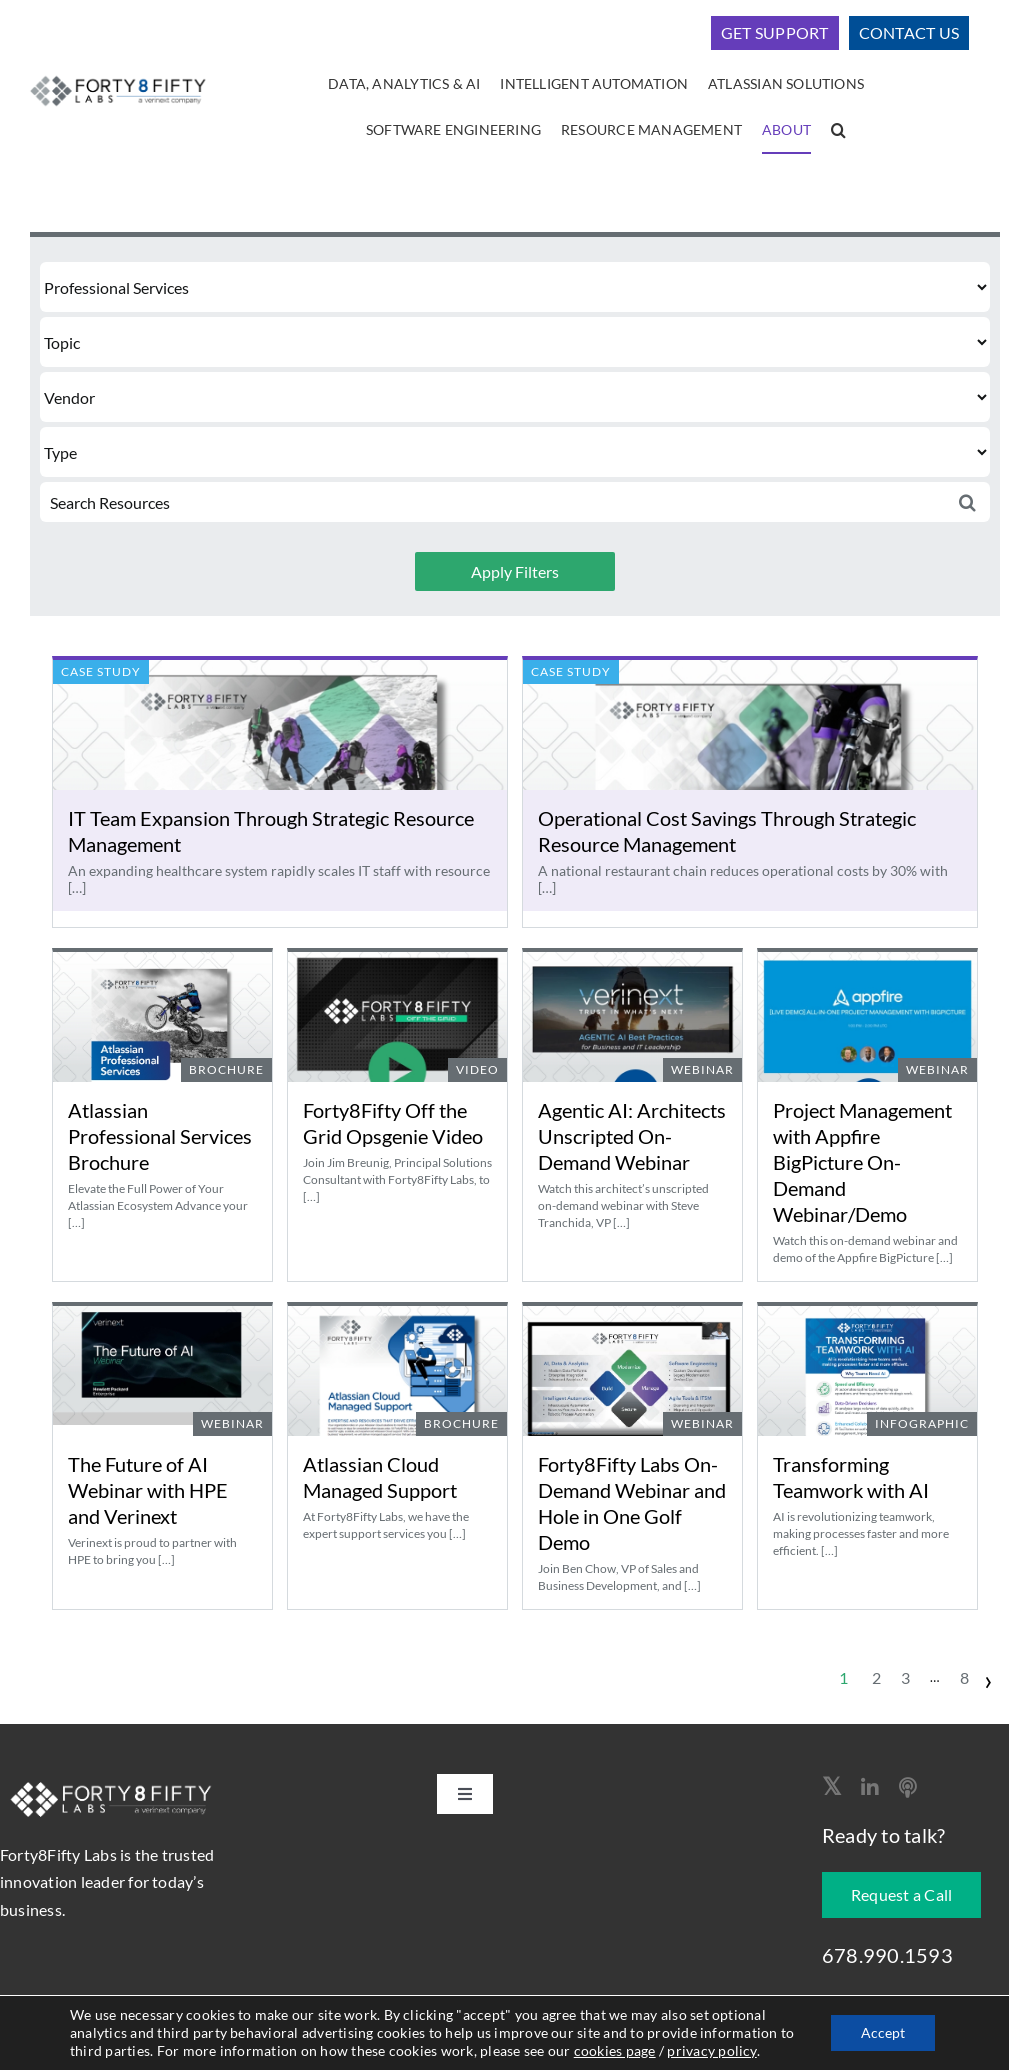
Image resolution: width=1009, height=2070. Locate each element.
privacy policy (711, 2050)
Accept (883, 2032)
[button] (838, 131)
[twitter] (831, 1786)
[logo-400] (117, 76)
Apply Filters (515, 571)
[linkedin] (870, 1788)
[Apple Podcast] (908, 1788)
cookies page (615, 2050)
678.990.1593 (887, 1955)
